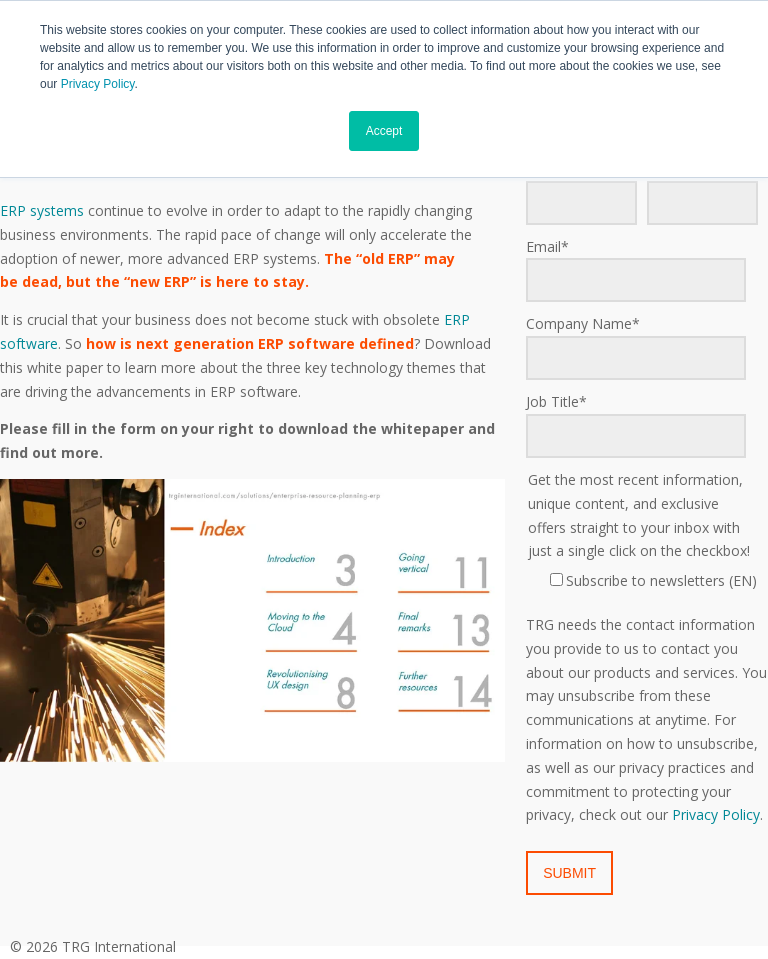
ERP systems (42, 210)
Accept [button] (384, 131)
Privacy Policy (98, 84)
